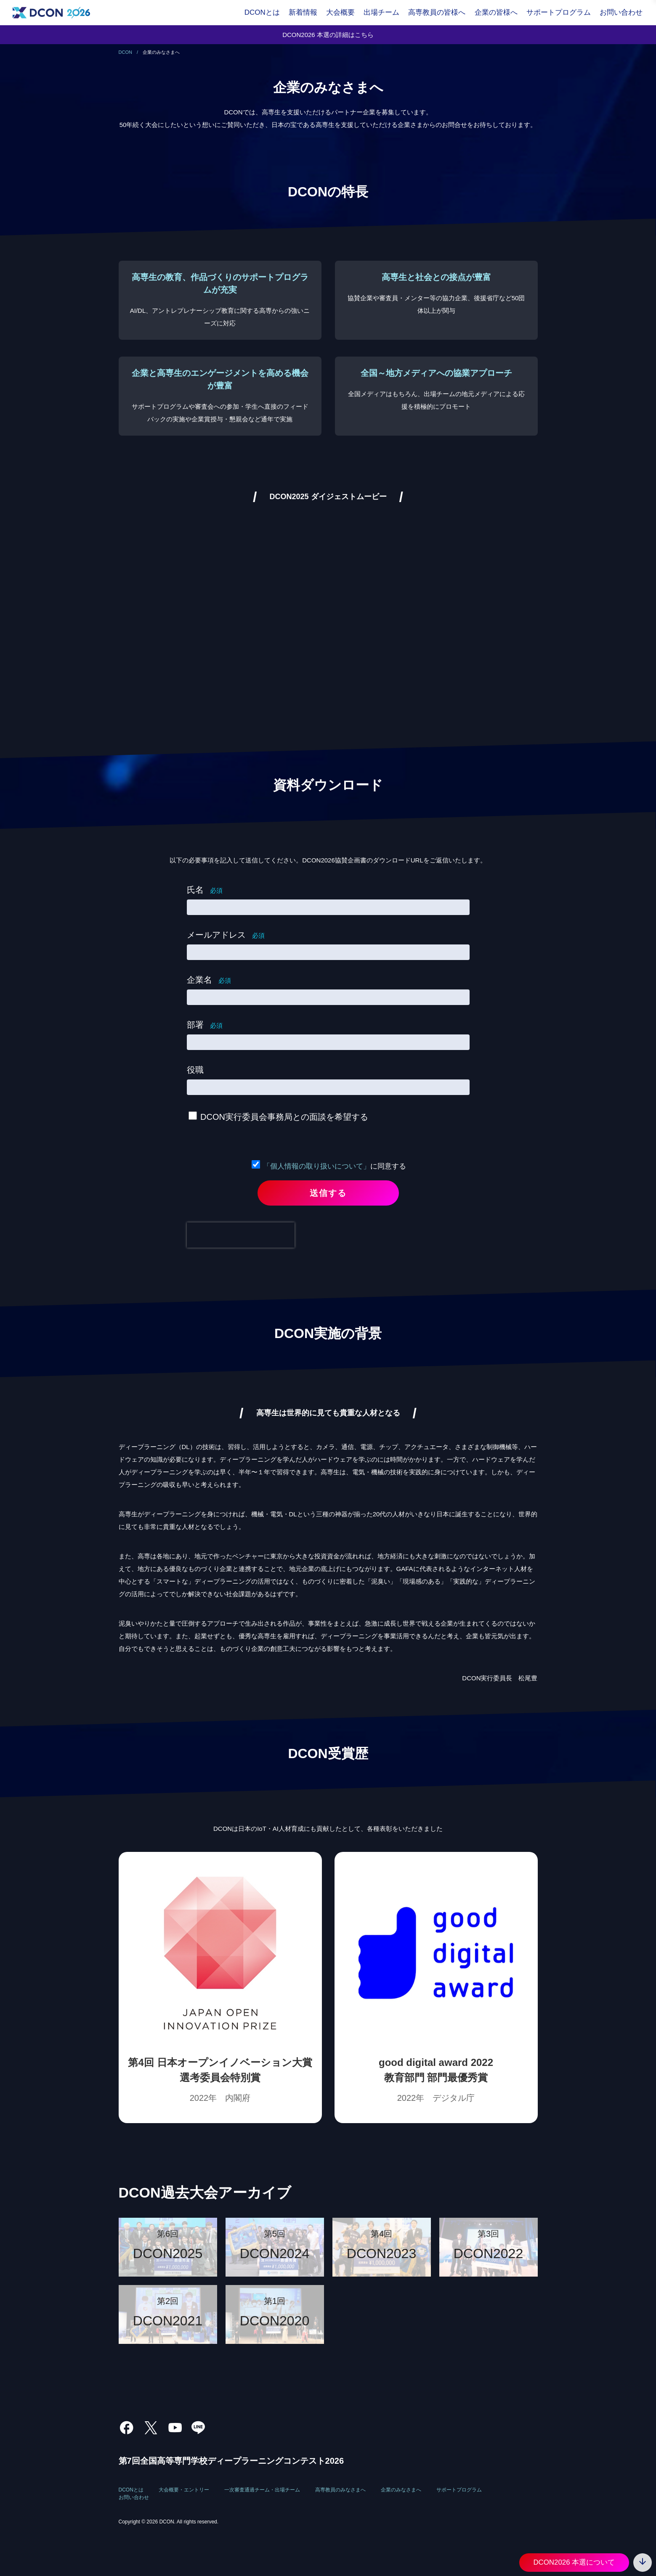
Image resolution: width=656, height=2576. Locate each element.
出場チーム (381, 12)
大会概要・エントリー (184, 2490)
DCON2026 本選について (574, 2562)
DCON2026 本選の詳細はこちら (328, 34)
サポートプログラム (558, 12)
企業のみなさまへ (401, 2490)
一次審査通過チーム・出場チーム (262, 2490)
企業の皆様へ (496, 12)
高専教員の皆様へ (436, 12)
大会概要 (340, 12)
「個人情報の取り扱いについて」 (316, 1166)
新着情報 (303, 12)
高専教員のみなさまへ (340, 2490)
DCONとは (262, 12)
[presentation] (241, 1235)
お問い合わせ (621, 12)
